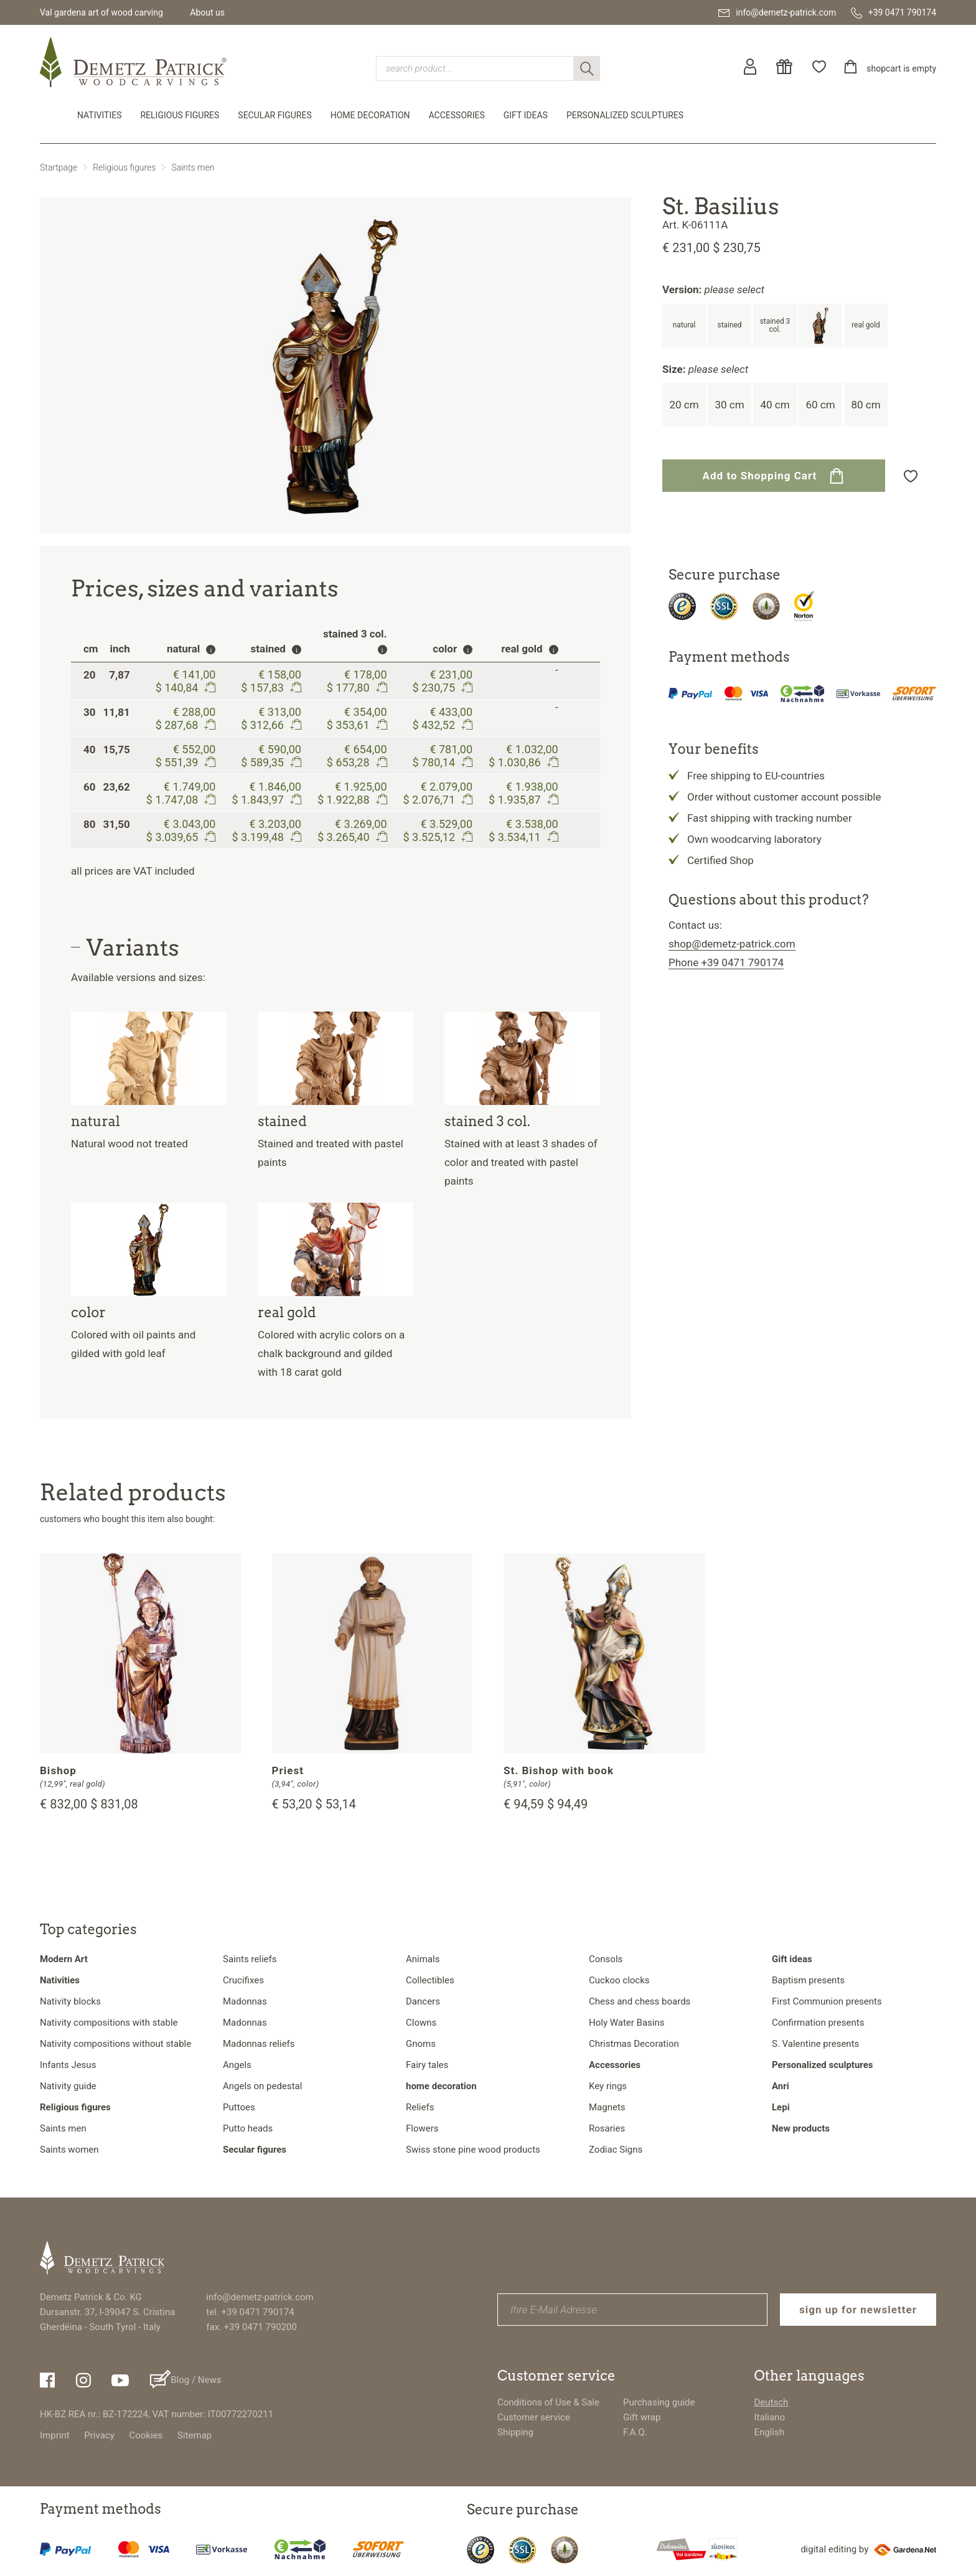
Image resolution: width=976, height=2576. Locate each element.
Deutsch (771, 2402)
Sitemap (194, 2435)
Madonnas (245, 2001)
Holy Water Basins (627, 2022)
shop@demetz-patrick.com (732, 944)
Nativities (99, 115)
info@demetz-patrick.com (259, 2297)
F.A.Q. (635, 2432)
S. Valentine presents (815, 2043)
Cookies (146, 2435)
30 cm (729, 404)
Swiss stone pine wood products (473, 2149)
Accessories (457, 115)
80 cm (865, 404)
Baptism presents (808, 1980)
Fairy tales (427, 2065)
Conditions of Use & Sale (548, 2402)
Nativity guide (68, 2086)
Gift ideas (526, 115)
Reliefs (420, 2107)
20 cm (683, 404)
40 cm (774, 404)
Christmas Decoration (634, 2043)
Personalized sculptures (624, 115)
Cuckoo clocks (619, 1980)
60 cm (820, 404)
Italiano (769, 2417)
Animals (422, 1959)
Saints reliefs (249, 1959)
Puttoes (239, 2107)
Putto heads (248, 2128)
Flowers (422, 2128)
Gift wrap (641, 2417)
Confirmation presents (818, 2022)
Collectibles (430, 1980)
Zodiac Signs (615, 2149)
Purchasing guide (659, 2402)
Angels (237, 2065)
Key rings (608, 2086)
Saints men (192, 167)
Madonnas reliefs (259, 2043)
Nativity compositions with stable (108, 2022)
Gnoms (421, 2043)
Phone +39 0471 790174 (726, 962)
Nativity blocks (70, 2001)
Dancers (423, 2001)
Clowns (421, 2022)
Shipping (515, 2432)
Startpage (58, 167)
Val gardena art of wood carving (101, 12)
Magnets (607, 2107)
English (769, 2432)
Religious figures (179, 115)
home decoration (370, 115)
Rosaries (607, 2128)
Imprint (55, 2435)
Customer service (533, 2417)
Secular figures (274, 115)
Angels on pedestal (262, 2086)
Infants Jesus (68, 2065)
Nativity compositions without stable (115, 2043)
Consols (605, 1959)
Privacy (99, 2435)
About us (207, 12)
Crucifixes (243, 1980)
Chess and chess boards (639, 2001)
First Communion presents (827, 2001)
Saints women (69, 2149)
